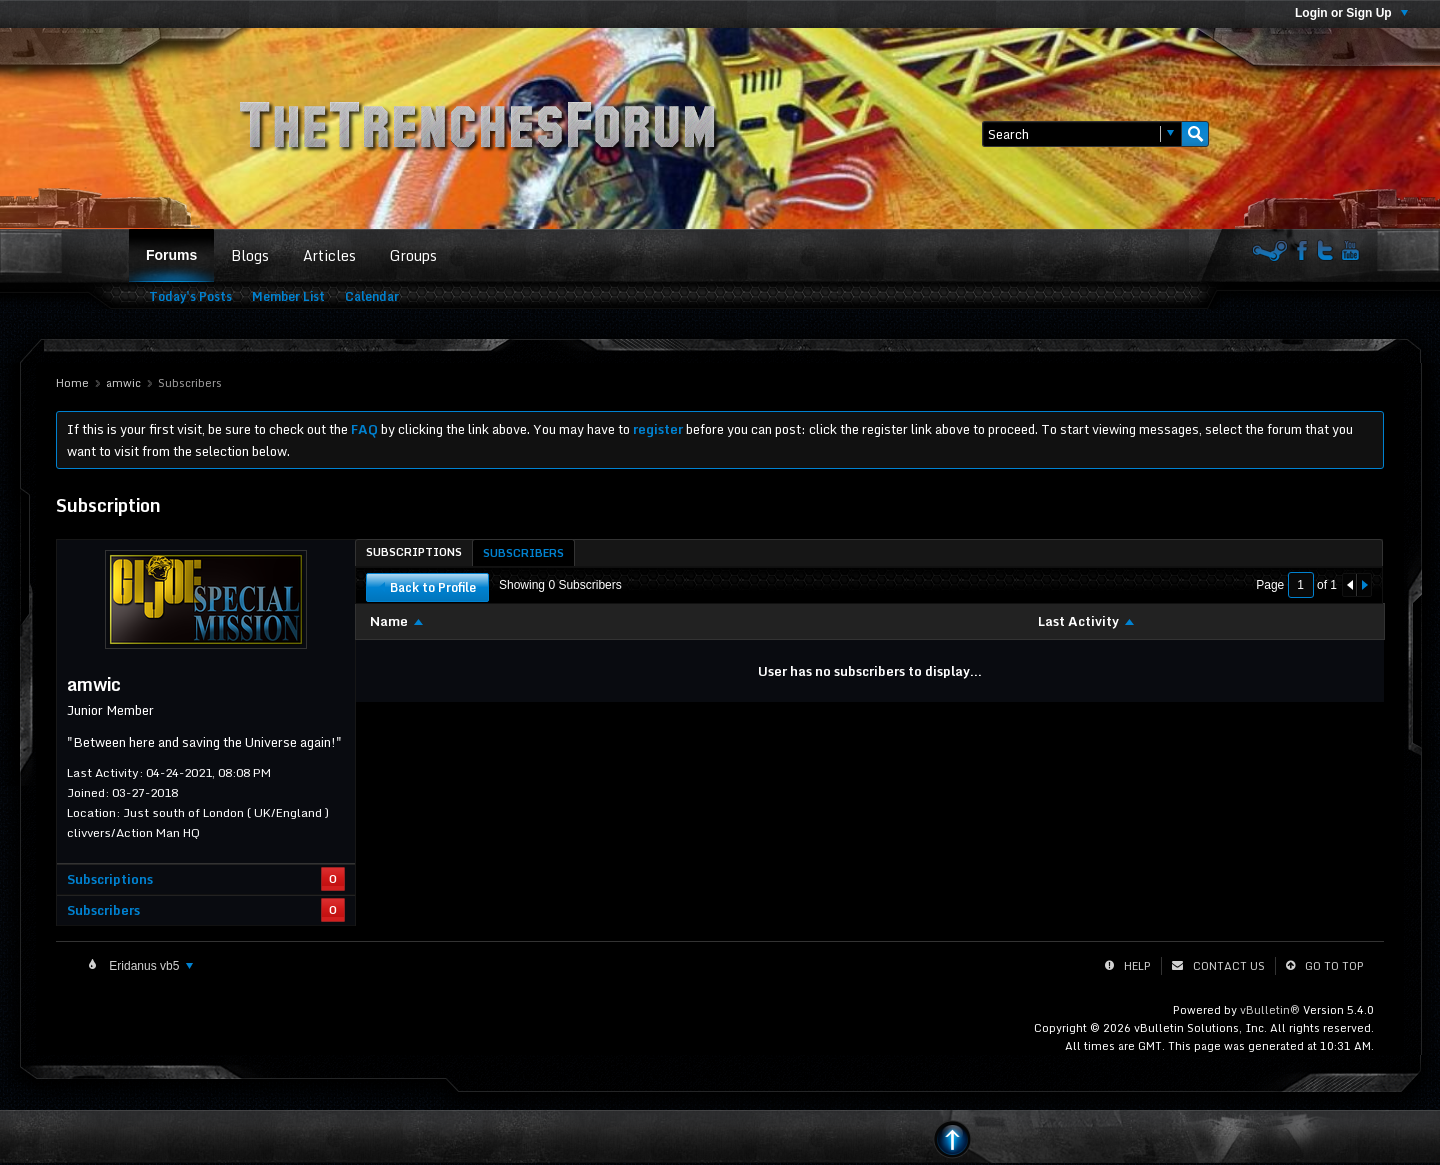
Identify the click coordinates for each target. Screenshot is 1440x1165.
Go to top (1334, 966)
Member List (288, 296)
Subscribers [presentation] (523, 553)
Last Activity (1078, 621)
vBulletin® (1270, 1010)
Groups (413, 255)
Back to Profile (427, 587)
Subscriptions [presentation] (414, 552)
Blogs (250, 255)
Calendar (372, 296)
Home (72, 383)
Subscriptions (110, 879)
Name (389, 621)
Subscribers (103, 910)
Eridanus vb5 (149, 966)
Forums (171, 255)
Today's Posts (190, 296)
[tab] (414, 552)
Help (1137, 966)
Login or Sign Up (1351, 13)
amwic (123, 383)
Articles (329, 255)
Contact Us (1229, 966)
